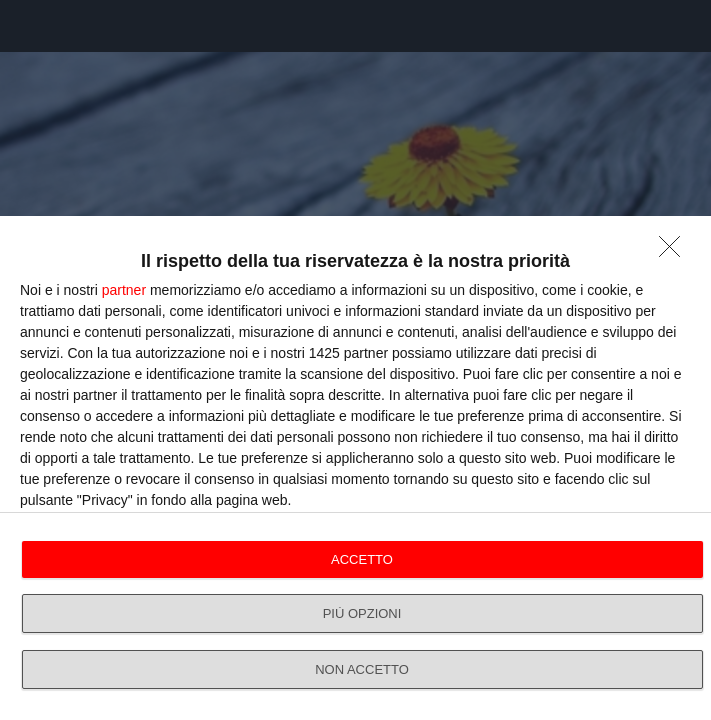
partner (124, 290)
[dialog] (355, 468)
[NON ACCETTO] (675, 252)
